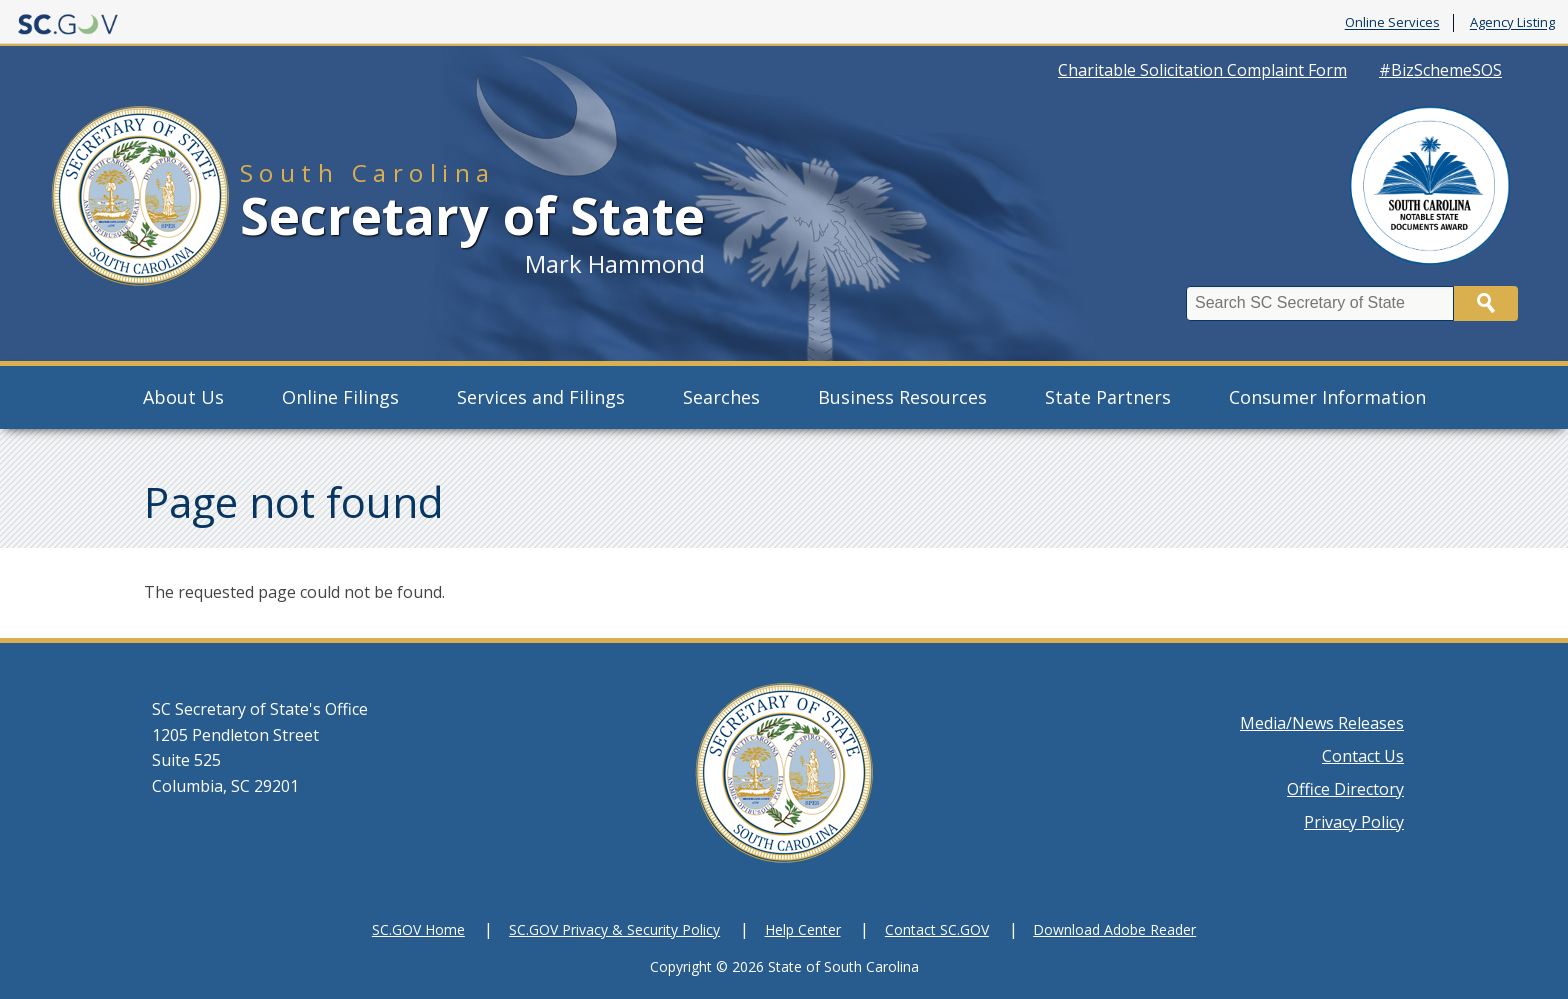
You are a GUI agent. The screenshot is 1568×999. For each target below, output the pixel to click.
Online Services (1392, 23)
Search (1486, 303)
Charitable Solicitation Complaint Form (1202, 70)
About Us (183, 397)
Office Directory (1345, 789)
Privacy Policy (1354, 822)
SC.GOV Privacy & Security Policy (614, 929)
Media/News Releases (1322, 723)
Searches (721, 397)
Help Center (803, 929)
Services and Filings (541, 397)
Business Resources (902, 397)
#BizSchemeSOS (1440, 70)
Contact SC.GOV (937, 929)
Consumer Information (1327, 397)
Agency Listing (1512, 23)
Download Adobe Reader (1114, 929)
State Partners (1108, 397)
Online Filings (340, 397)
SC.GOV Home (418, 929)
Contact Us (1363, 756)
